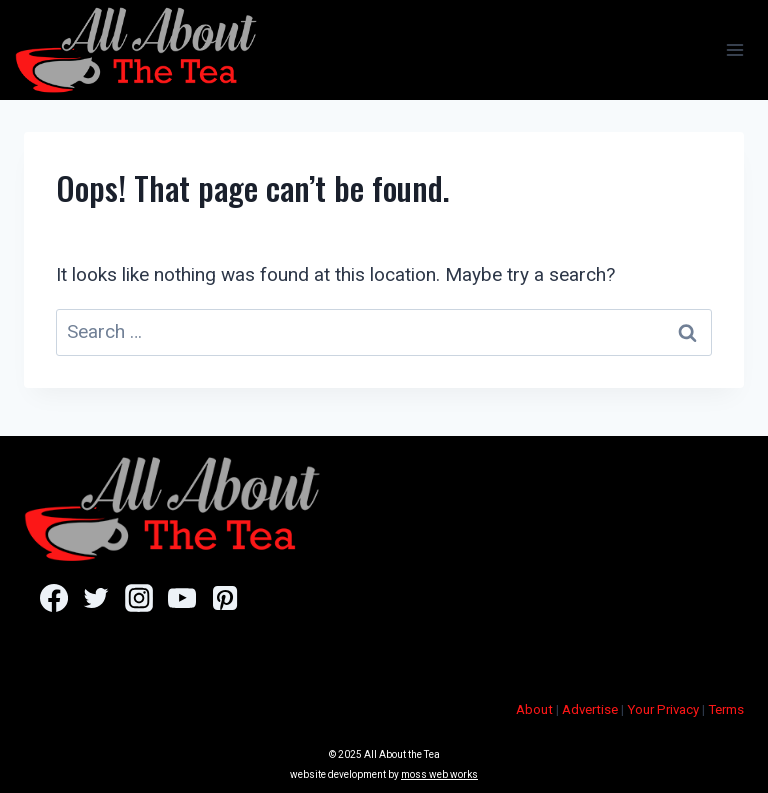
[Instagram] (138, 597)
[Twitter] (96, 597)
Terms (726, 709)
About (534, 709)
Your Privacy (663, 709)
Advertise (590, 709)
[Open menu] (734, 49)
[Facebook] (53, 597)
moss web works (439, 774)
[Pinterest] (224, 597)
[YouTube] (181, 597)
